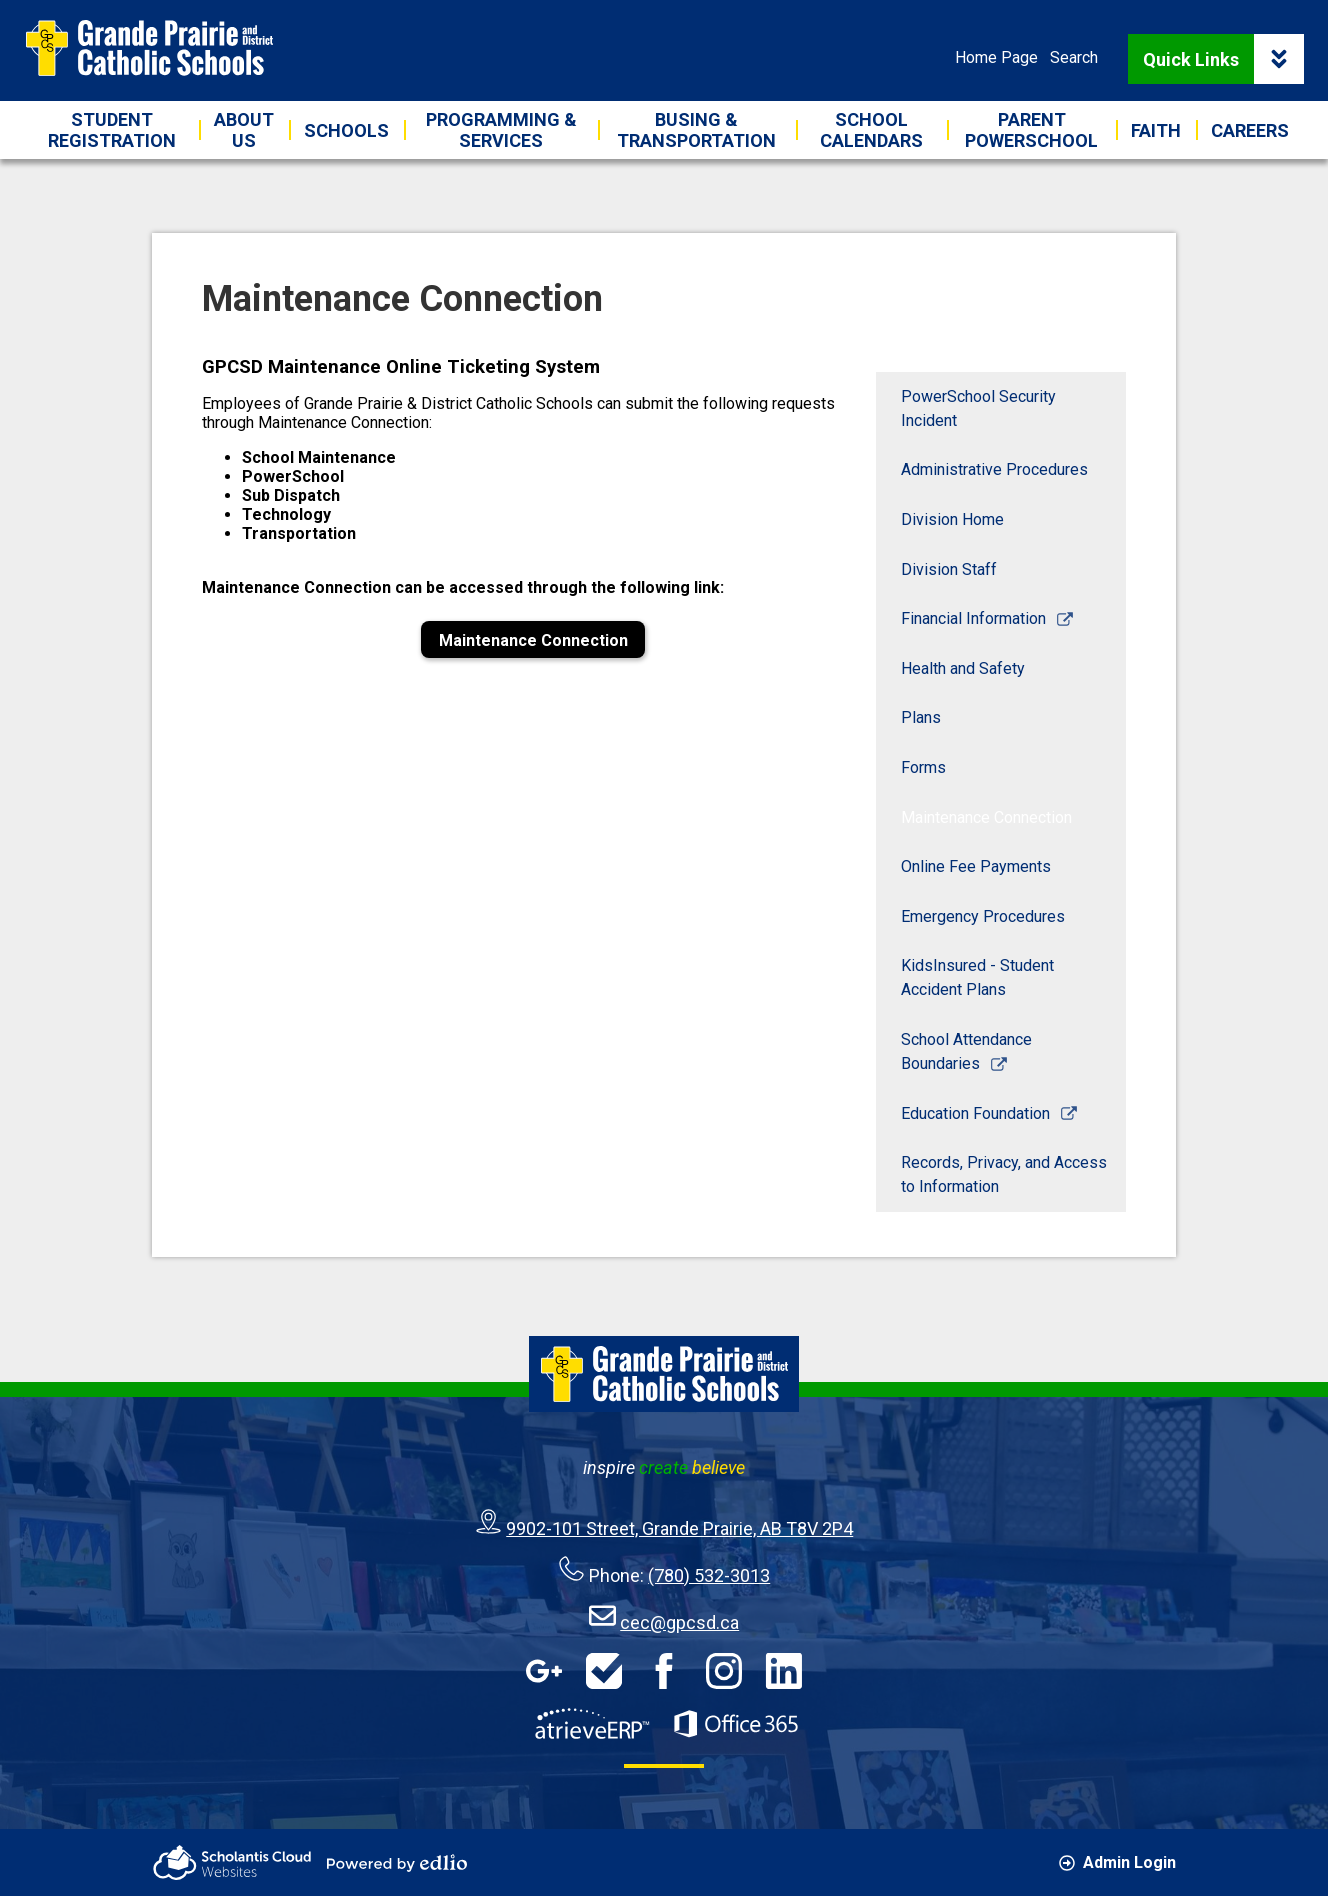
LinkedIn (784, 1671)
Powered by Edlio (397, 1863)
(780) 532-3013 (709, 1575)
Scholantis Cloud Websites (232, 1862)
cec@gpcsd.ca (679, 1622)
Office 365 (736, 1724)
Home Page (996, 57)
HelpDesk (604, 1671)
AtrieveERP (592, 1724)
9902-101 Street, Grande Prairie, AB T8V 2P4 (679, 1528)
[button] (244, 130)
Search (1074, 57)
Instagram (724, 1671)
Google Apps (544, 1671)
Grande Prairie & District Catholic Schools (149, 48)
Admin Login (1117, 1862)
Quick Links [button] (1223, 59)
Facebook (664, 1671)
